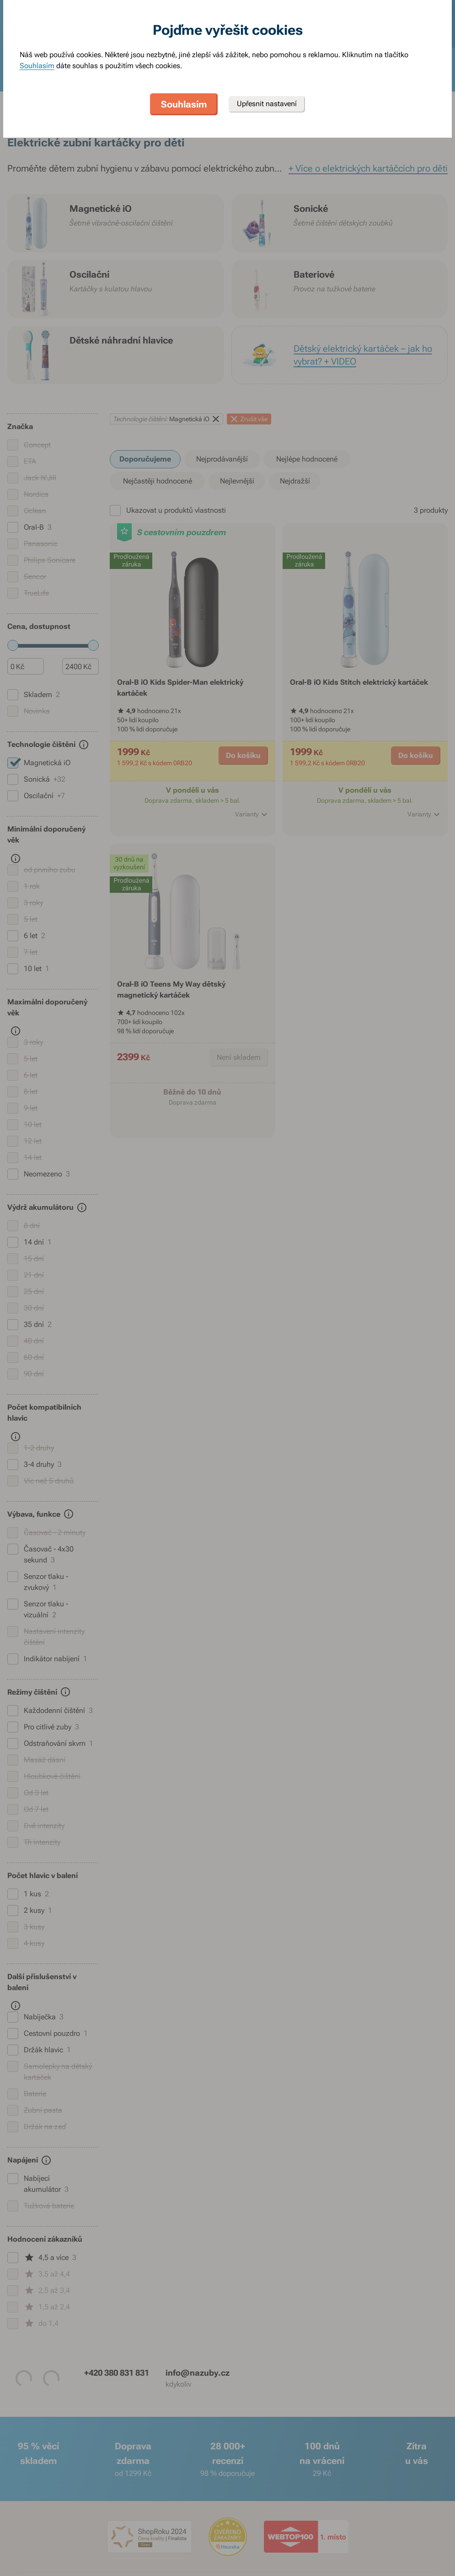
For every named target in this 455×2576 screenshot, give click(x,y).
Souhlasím (37, 65)
